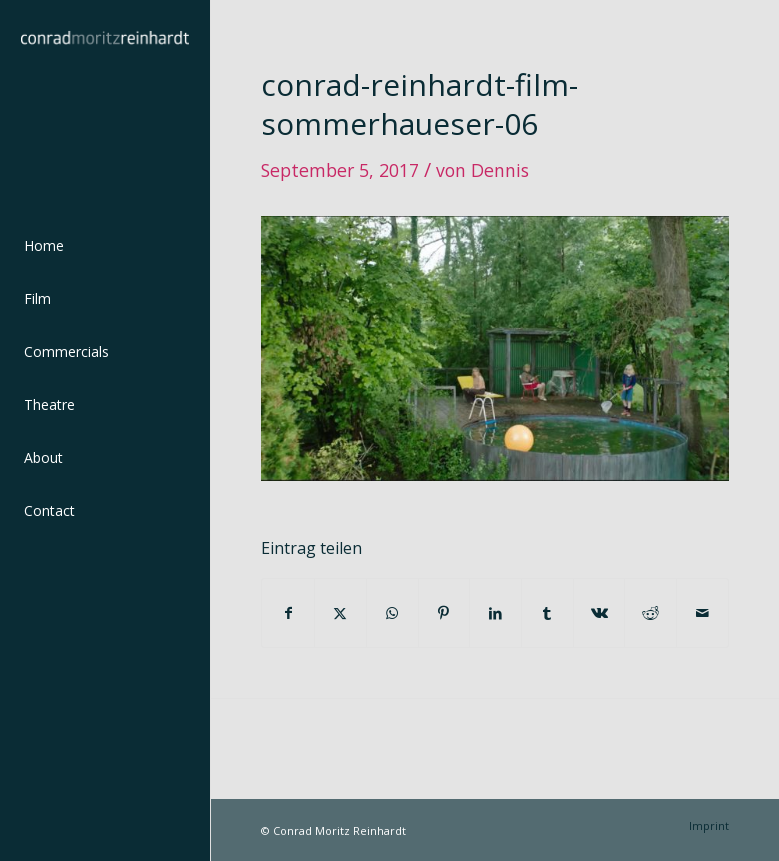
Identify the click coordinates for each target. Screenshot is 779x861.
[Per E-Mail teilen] (702, 613)
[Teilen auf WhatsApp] (392, 613)
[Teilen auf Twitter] (340, 613)
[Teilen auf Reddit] (650, 613)
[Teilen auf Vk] (599, 613)
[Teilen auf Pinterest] (444, 613)
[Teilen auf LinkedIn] (495, 613)
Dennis (500, 170)
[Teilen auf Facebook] (288, 613)
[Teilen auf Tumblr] (547, 613)
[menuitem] (105, 246)
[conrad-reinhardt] (105, 105)
